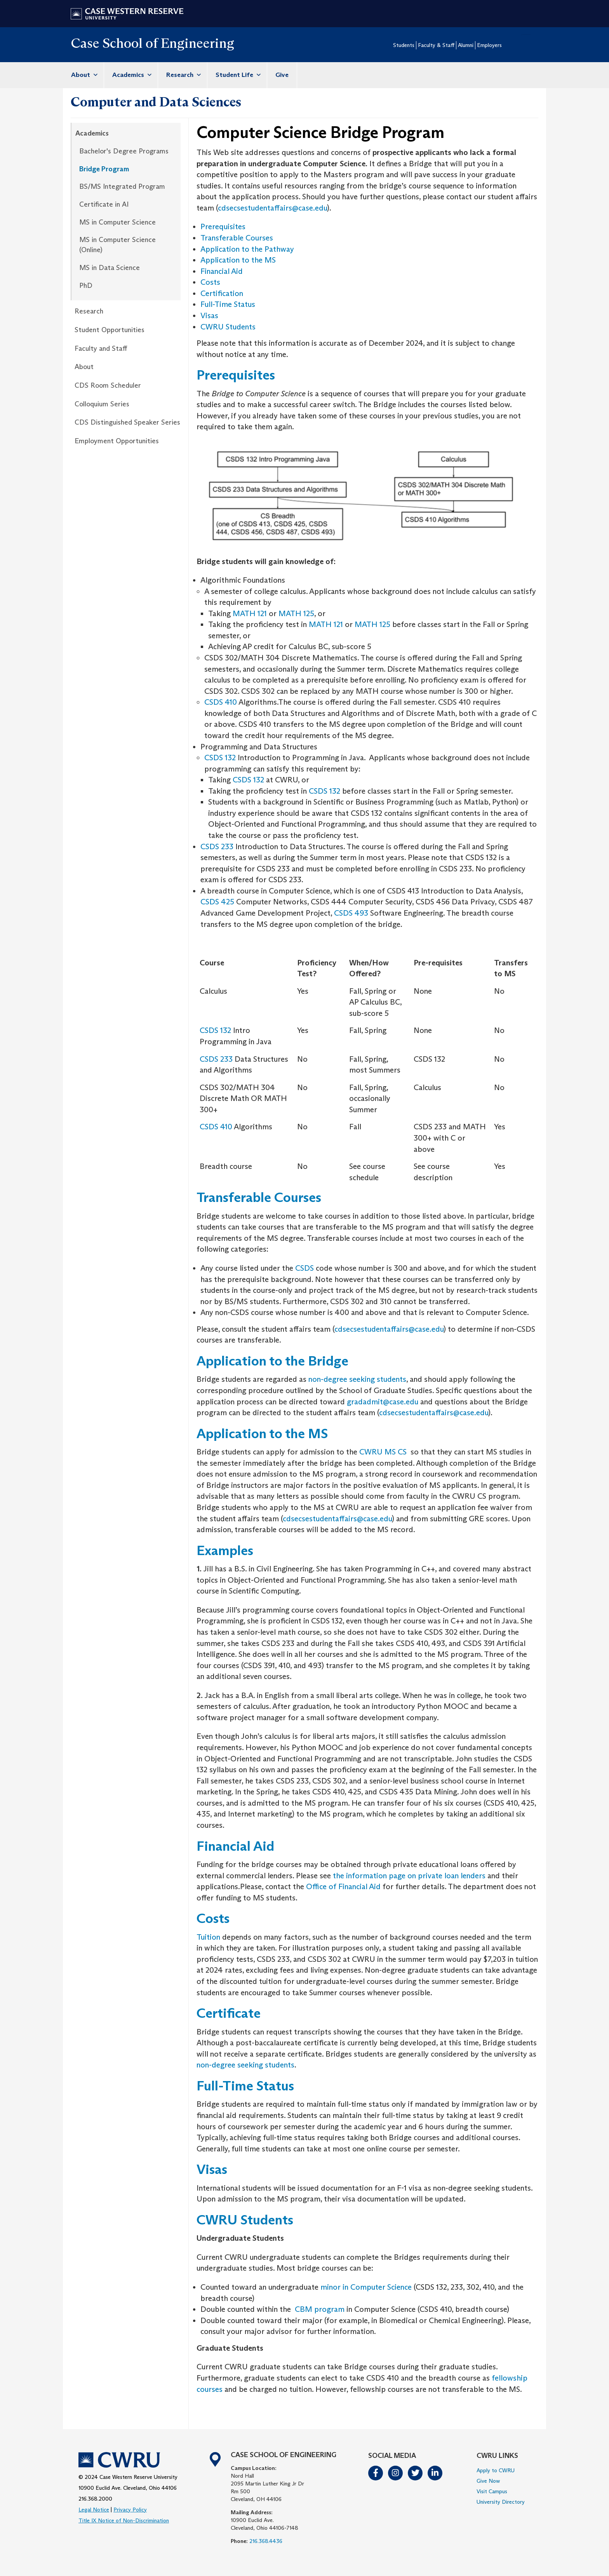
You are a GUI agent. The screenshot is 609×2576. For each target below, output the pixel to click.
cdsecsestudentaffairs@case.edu (272, 207)
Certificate (229, 2013)
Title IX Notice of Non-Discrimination (123, 2520)
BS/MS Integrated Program (122, 186)
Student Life (237, 75)
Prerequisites (222, 226)
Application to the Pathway (247, 249)
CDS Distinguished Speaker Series (127, 422)
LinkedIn (435, 2473)
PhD (85, 285)
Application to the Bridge (272, 1360)
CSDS (304, 1268)
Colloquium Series (102, 404)
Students (403, 45)
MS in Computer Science (117, 222)
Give (282, 75)
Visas (209, 315)
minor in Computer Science (366, 2287)
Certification (221, 293)
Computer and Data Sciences (156, 102)
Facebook (376, 2473)
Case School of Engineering (152, 43)
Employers (489, 45)
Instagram (396, 2473)
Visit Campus (492, 2491)
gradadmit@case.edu (382, 1401)
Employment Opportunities (117, 441)
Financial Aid (221, 271)
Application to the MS (238, 260)
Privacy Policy (130, 2509)
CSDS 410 (220, 702)
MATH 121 (250, 613)
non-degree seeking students (357, 1379)
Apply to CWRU (496, 2470)
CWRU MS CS (383, 1451)
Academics (131, 75)
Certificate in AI (104, 204)
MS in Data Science (109, 267)
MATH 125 (295, 613)
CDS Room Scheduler (108, 385)
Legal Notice (93, 2509)
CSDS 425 (218, 901)
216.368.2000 (95, 2498)
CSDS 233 (216, 846)
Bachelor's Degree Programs (124, 151)
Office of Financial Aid (343, 1886)
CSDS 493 (351, 913)
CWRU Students (228, 326)
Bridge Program (104, 169)
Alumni (465, 45)
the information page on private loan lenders (408, 1875)
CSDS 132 (220, 757)
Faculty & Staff (436, 45)
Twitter (415, 2473)
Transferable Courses (236, 237)
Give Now (488, 2480)
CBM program (320, 2309)
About (83, 75)
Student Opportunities (109, 330)
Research (182, 75)
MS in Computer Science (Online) (117, 244)
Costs (210, 282)
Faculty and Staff (101, 348)
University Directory (501, 2501)
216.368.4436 (265, 2541)
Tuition (209, 1937)
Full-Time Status (227, 304)
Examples (225, 1550)
